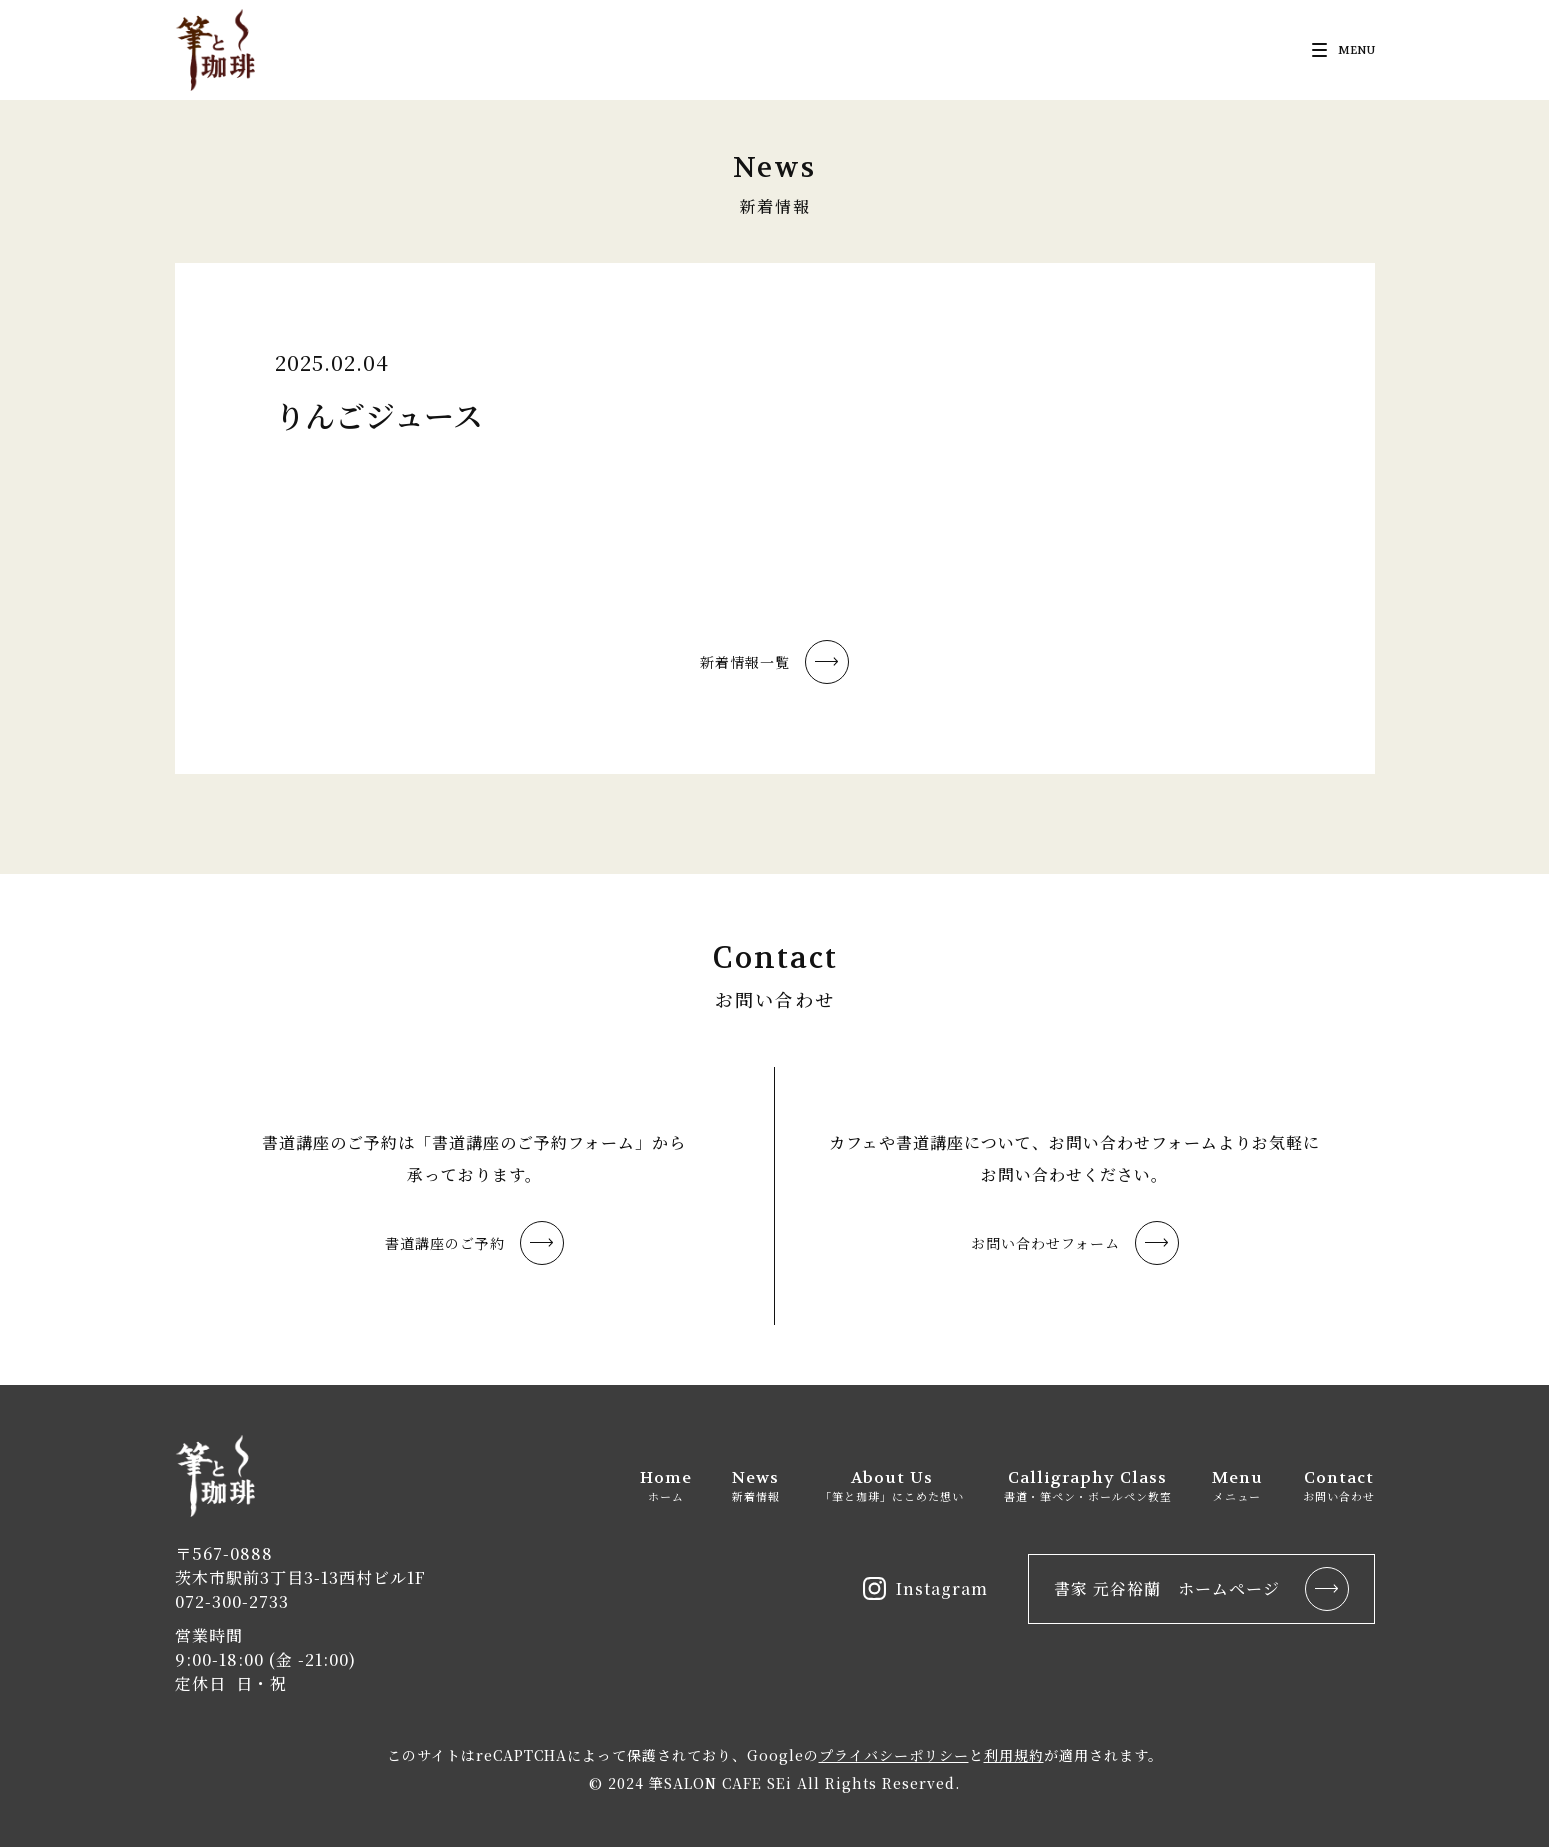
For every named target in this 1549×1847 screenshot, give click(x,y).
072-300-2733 (232, 1601)
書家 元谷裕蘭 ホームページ (1201, 1589)
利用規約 (1014, 1755)
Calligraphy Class (1088, 1485)
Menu (1237, 1485)
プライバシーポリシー (894, 1755)
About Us (892, 1485)
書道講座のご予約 (474, 1243)
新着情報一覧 (774, 662)
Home (666, 1485)
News (756, 1485)
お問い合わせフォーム (1075, 1243)
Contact (1339, 1485)
